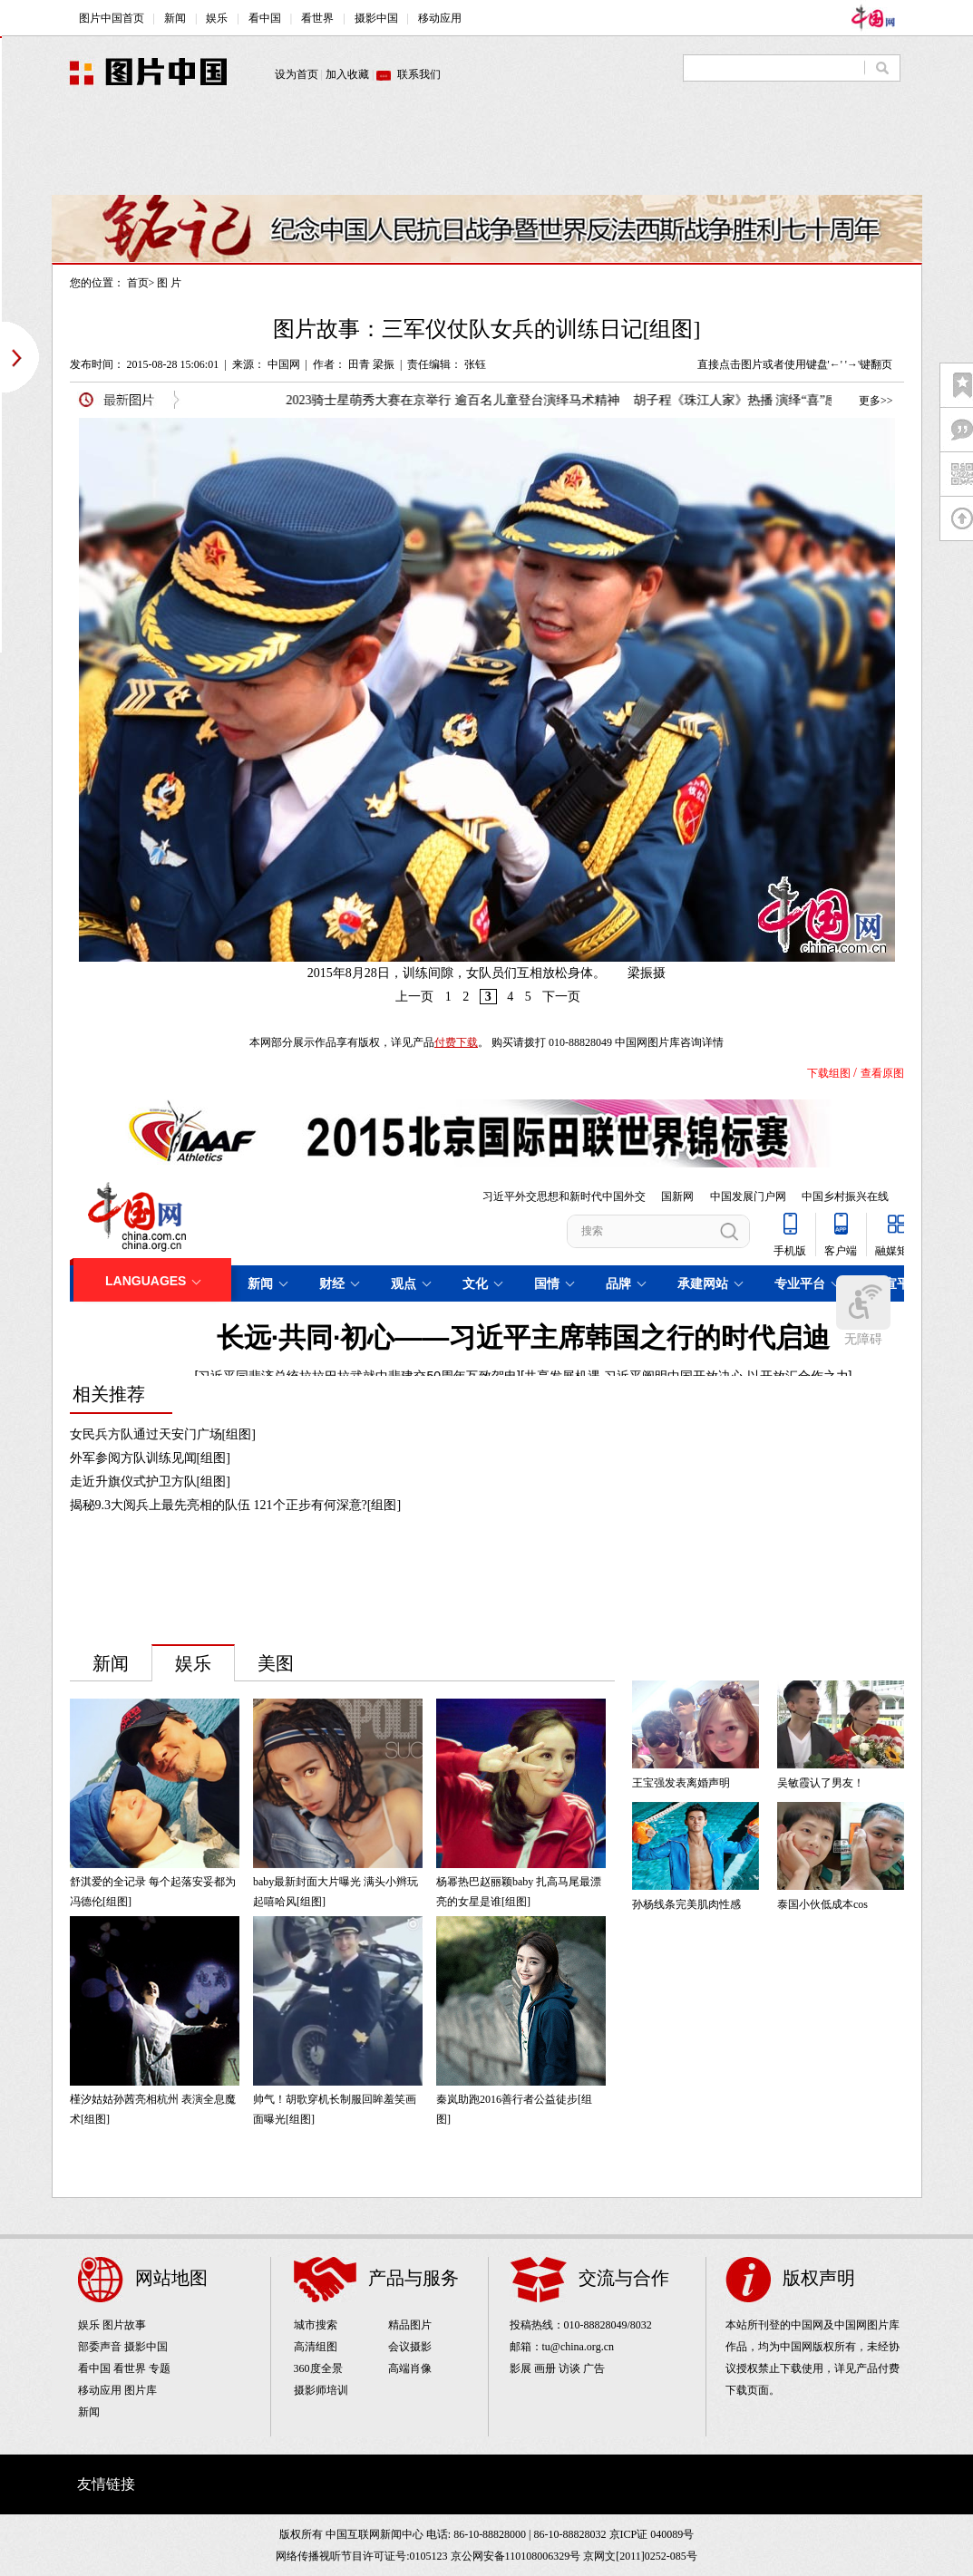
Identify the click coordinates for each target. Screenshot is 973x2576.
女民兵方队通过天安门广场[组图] (163, 1434)
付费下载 (456, 1042)
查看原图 (882, 1073)
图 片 (169, 282)
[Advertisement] (487, 154)
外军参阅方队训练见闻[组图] (150, 1458)
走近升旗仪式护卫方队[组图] (150, 1481)
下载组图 (829, 1073)
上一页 (414, 996)
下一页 (561, 996)
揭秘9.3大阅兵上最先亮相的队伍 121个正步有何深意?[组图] (236, 1505)
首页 (138, 282)
